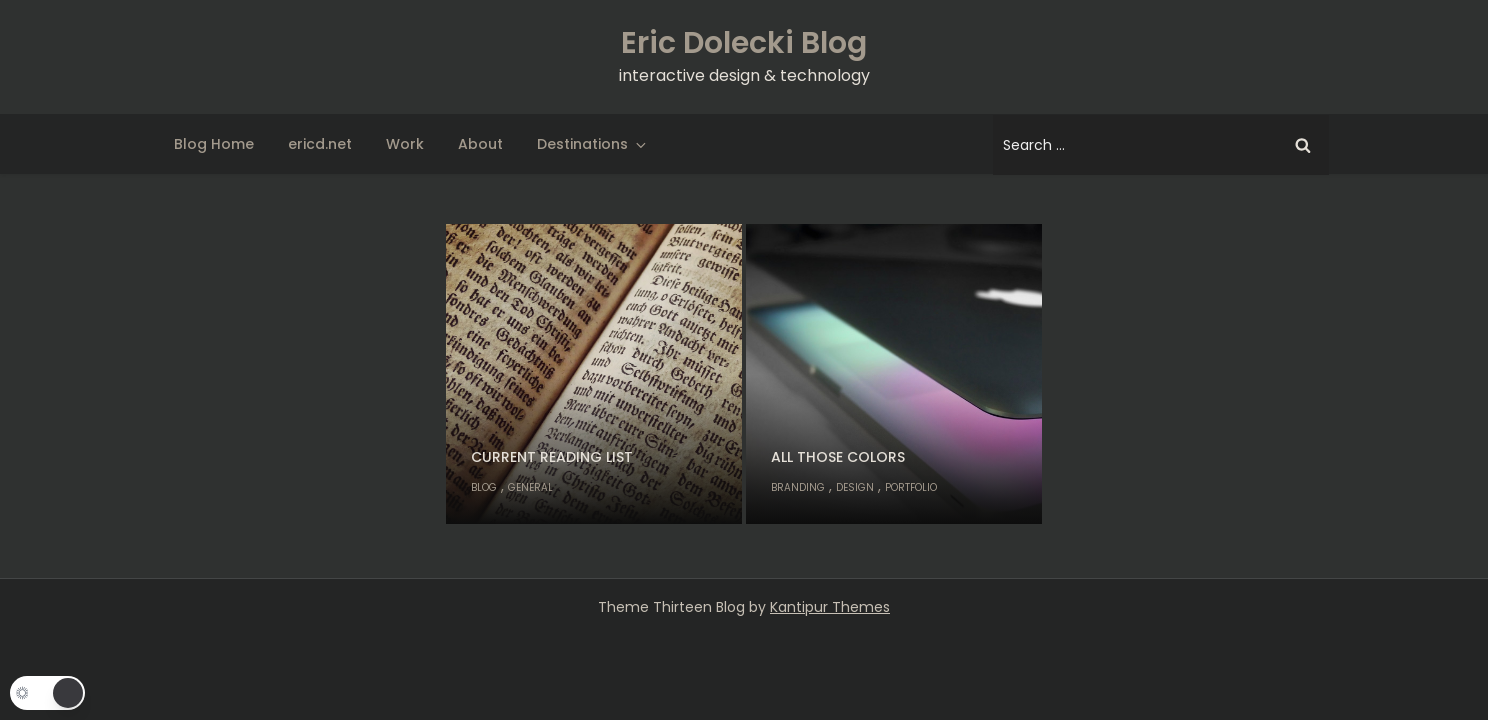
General (530, 487)
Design (855, 487)
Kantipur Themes (830, 607)
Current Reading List (552, 457)
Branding (798, 487)
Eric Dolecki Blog (744, 43)
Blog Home (214, 144)
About (480, 144)
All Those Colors (838, 457)
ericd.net (320, 144)
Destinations (593, 144)
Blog (484, 487)
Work (405, 144)
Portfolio (911, 487)
